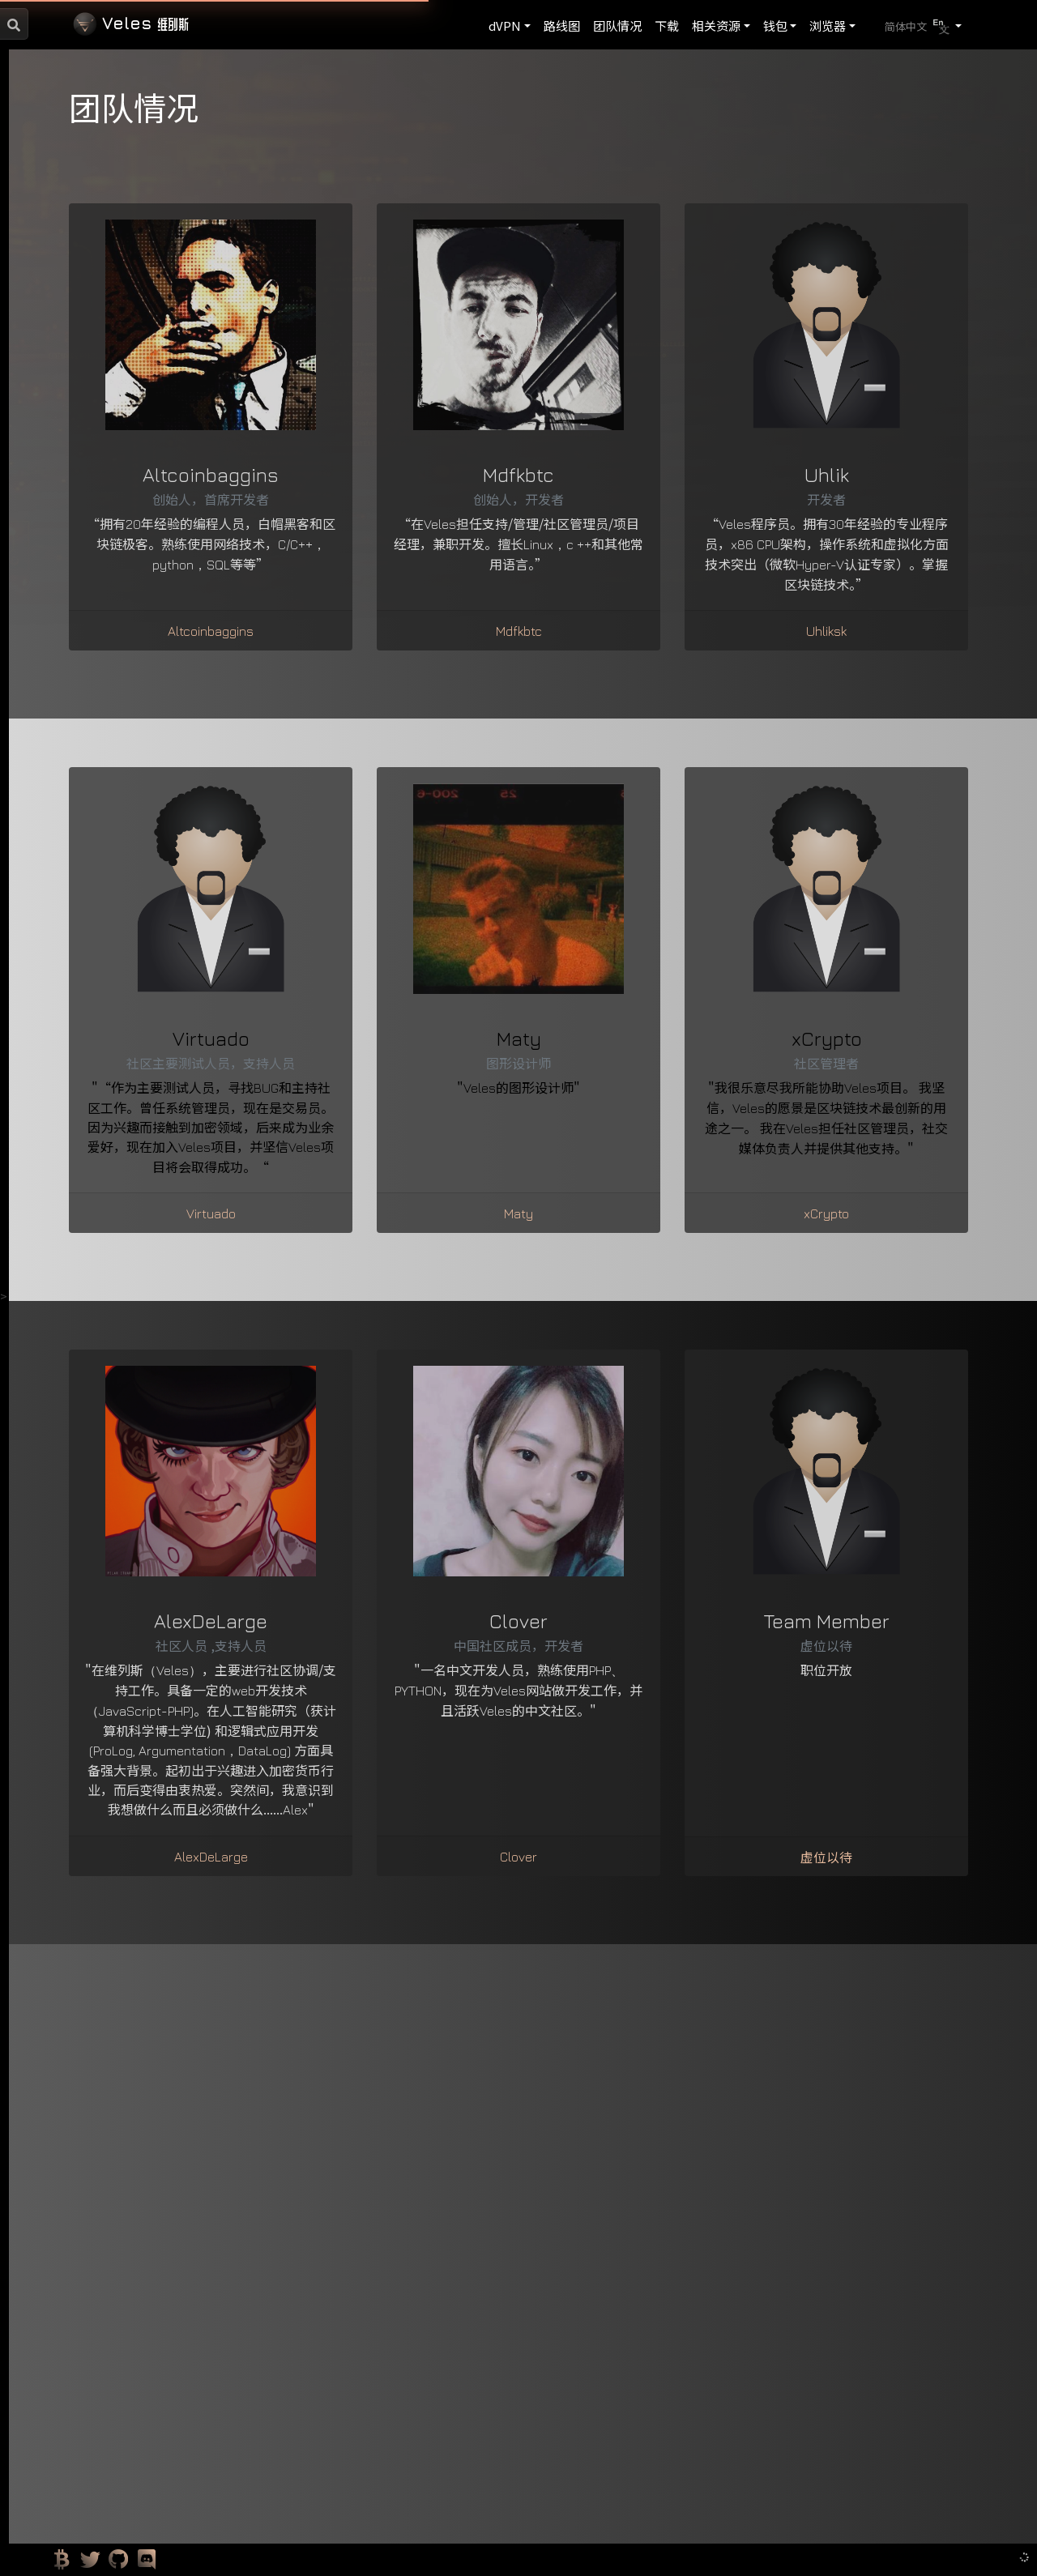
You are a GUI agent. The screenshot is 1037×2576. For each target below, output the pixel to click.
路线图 (562, 25)
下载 (667, 25)
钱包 (775, 25)
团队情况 (617, 25)
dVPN (505, 25)
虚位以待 (826, 1856)
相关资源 (716, 25)
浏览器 (827, 25)
